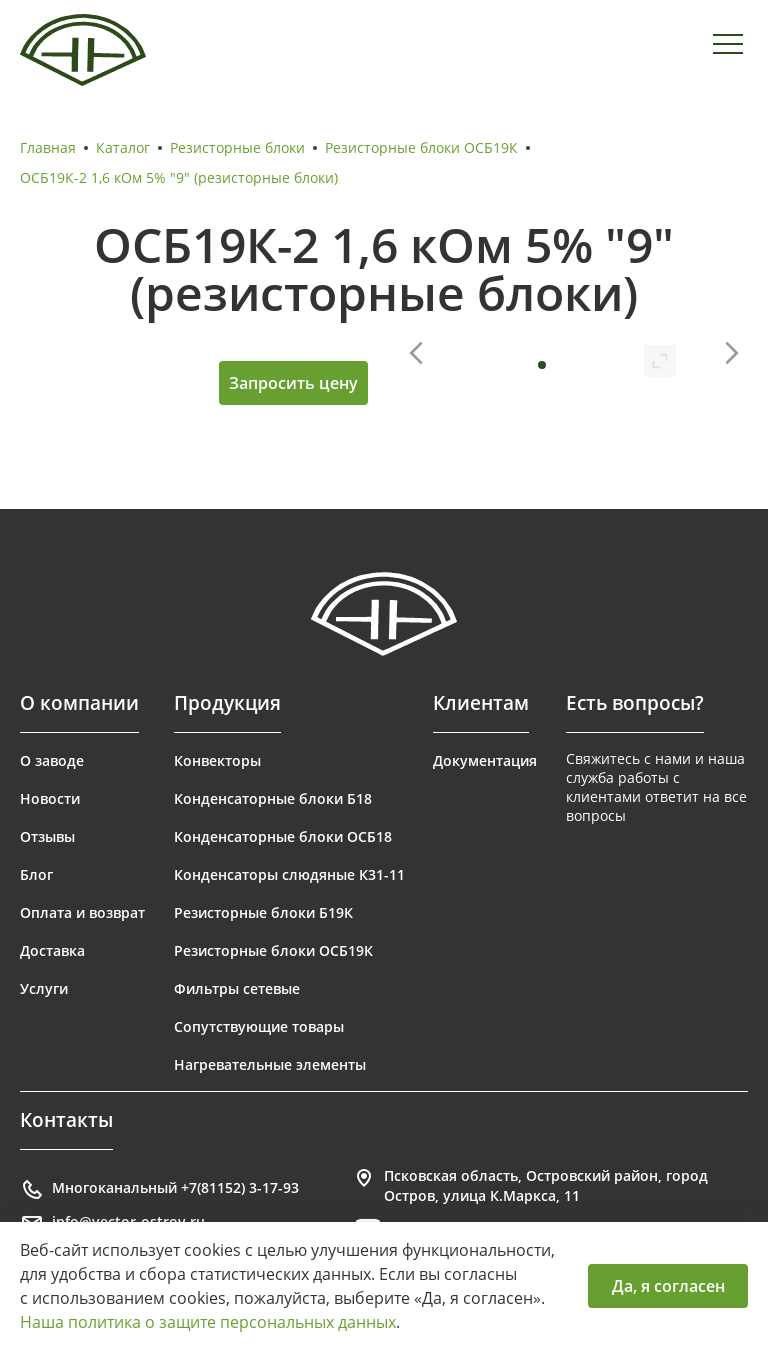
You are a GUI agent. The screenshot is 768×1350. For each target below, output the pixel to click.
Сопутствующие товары (259, 1026)
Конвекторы (217, 760)
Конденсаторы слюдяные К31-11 (289, 874)
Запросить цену (293, 383)
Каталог (123, 147)
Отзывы (47, 836)
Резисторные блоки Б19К (263, 912)
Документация (485, 760)
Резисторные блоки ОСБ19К (421, 147)
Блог (36, 874)
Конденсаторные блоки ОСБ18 (283, 836)
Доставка (52, 950)
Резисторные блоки (237, 147)
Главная (48, 147)
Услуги (44, 988)
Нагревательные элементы (270, 1064)
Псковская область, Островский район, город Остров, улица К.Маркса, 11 (530, 1185)
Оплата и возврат (82, 912)
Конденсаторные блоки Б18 (273, 798)
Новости (50, 798)
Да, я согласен (668, 1286)
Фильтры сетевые (237, 988)
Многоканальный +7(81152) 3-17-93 (159, 1190)
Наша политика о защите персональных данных (208, 1322)
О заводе (52, 760)
